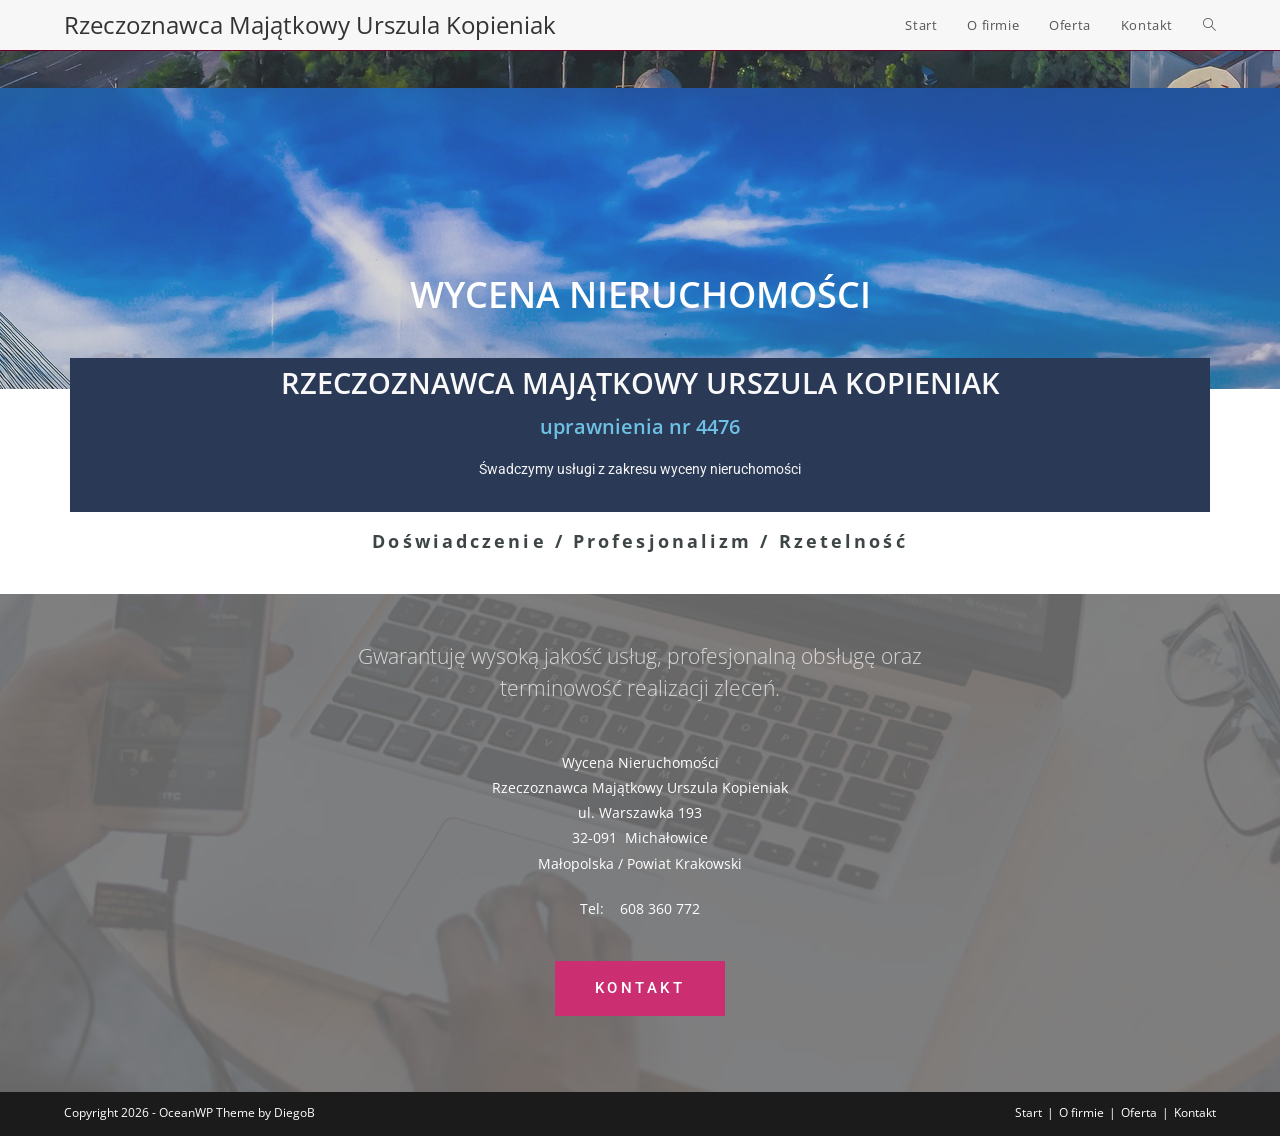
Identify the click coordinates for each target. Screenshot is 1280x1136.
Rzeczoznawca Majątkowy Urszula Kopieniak (310, 24)
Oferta (1139, 1112)
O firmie (1081, 1112)
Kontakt (1195, 1112)
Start (1028, 1112)
